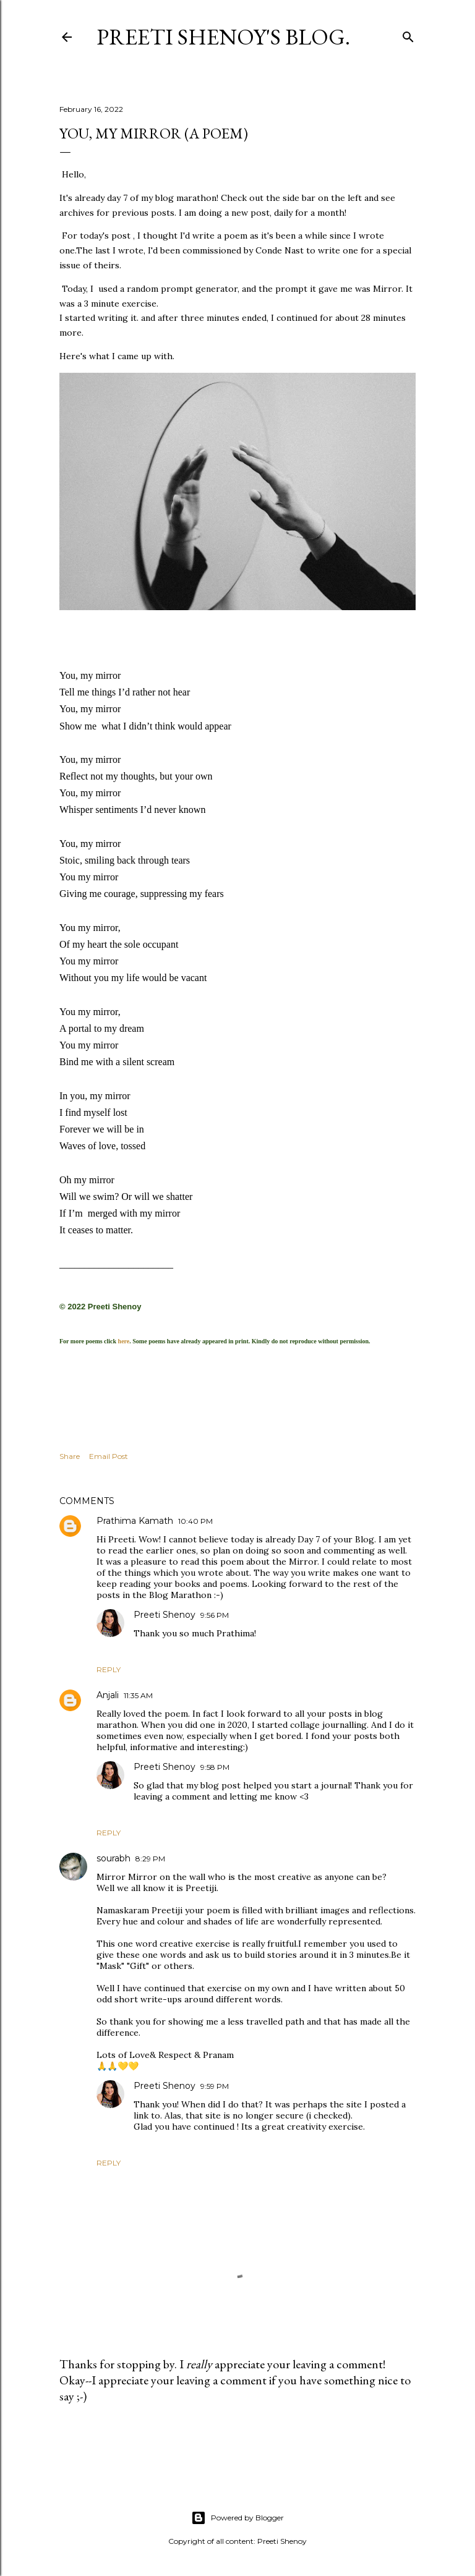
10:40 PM (195, 1520)
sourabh (113, 1857)
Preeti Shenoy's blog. (223, 36)
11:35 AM (138, 1694)
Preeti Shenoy (164, 1614)
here (124, 1340)
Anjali (107, 1694)
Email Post (108, 1455)
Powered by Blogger (237, 2517)
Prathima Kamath (134, 1520)
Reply (108, 1668)
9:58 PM (214, 1766)
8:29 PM (150, 1858)
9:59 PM (214, 2085)
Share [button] (69, 1455)
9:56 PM (214, 1614)
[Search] (408, 34)
